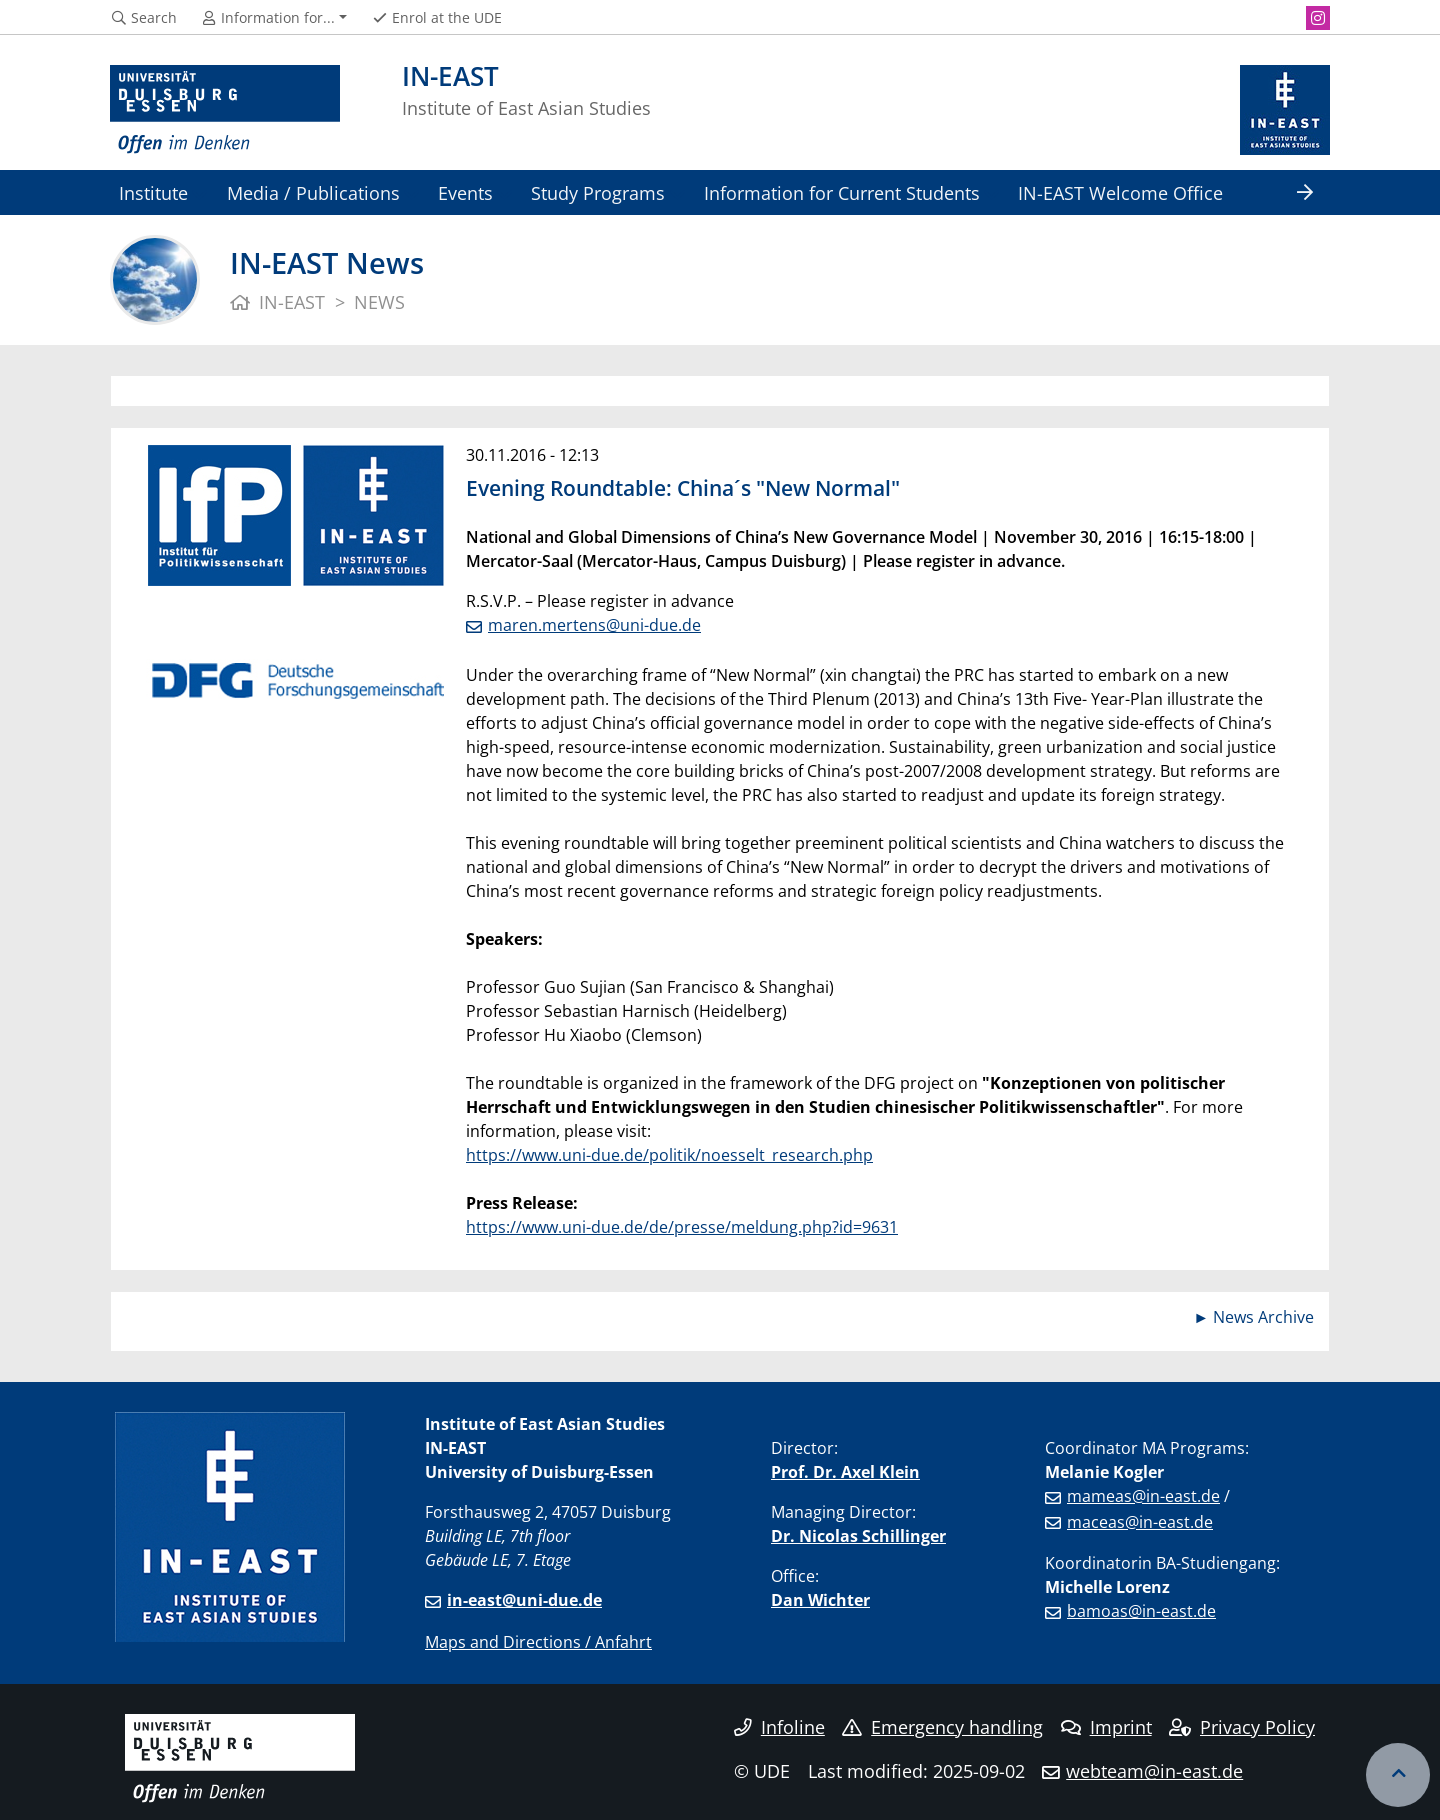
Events (465, 192)
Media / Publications (313, 192)
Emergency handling (942, 1727)
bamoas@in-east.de (1141, 1611)
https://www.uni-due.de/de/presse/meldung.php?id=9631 (682, 1227)
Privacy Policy (1242, 1727)
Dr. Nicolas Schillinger (858, 1536)
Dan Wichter (820, 1600)
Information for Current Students (842, 192)
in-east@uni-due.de (524, 1600)
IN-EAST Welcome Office (1120, 192)
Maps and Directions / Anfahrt (538, 1642)
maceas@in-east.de (1140, 1522)
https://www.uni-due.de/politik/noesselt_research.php (669, 1155)
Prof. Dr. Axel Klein (845, 1472)
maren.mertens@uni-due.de (594, 625)
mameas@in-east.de (1143, 1496)
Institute (153, 192)
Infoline (779, 1727)
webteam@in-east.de (1154, 1771)
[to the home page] (225, 110)
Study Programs (598, 192)
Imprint (1106, 1727)
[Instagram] (1318, 18)
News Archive (1263, 1317)
